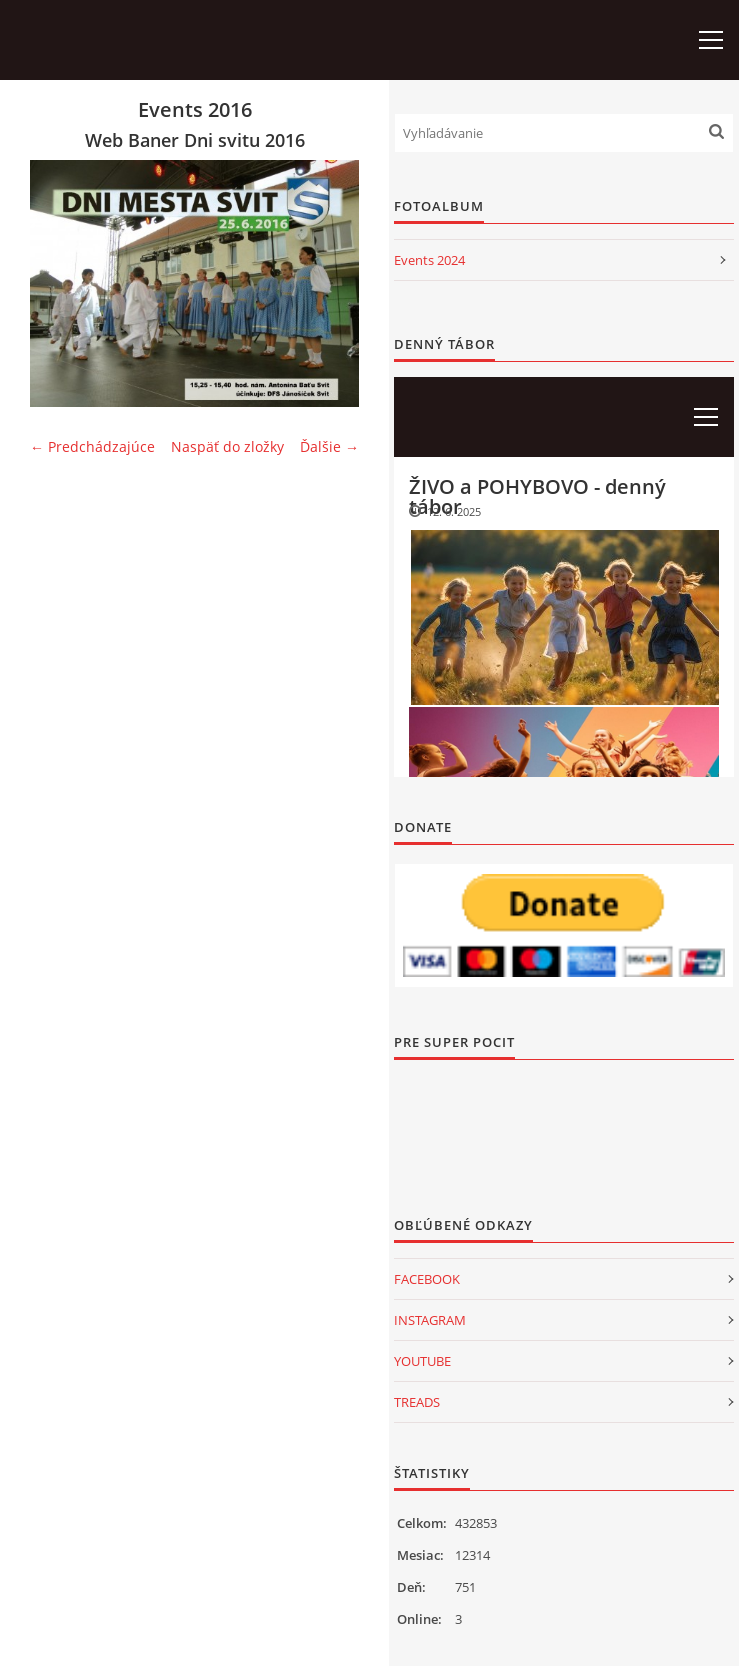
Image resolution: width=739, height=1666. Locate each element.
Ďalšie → (329, 446)
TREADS (417, 1402)
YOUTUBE (422, 1361)
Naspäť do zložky (227, 446)
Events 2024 (429, 260)
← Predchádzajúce (92, 446)
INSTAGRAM (430, 1320)
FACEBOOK (427, 1279)
